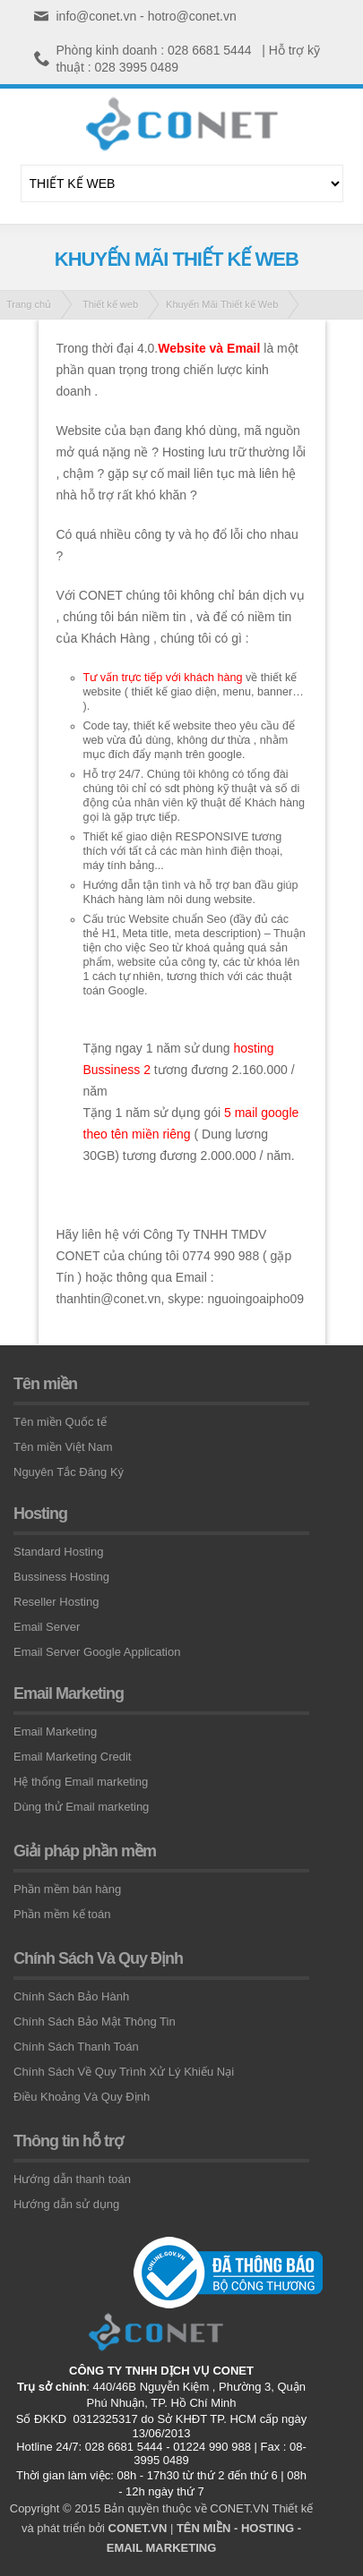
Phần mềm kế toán (61, 1914)
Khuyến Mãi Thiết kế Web (222, 304)
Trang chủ (28, 304)
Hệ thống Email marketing (80, 1781)
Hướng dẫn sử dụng (66, 2204)
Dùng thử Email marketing (81, 1806)
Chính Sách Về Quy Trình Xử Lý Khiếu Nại (123, 2071)
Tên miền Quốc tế (60, 1422)
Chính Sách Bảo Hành (71, 1996)
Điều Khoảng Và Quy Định (81, 2096)
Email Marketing (55, 1731)
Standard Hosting (58, 1551)
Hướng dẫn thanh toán (72, 2179)
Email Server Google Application (96, 1652)
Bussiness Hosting (61, 1576)
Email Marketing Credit (72, 1756)
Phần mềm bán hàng (67, 1889)
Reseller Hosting (56, 1601)
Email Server (46, 1626)
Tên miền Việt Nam (63, 1447)
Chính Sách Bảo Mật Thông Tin (94, 2021)
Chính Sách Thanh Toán (76, 2046)
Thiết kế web (110, 304)
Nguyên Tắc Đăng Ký (68, 1472)
